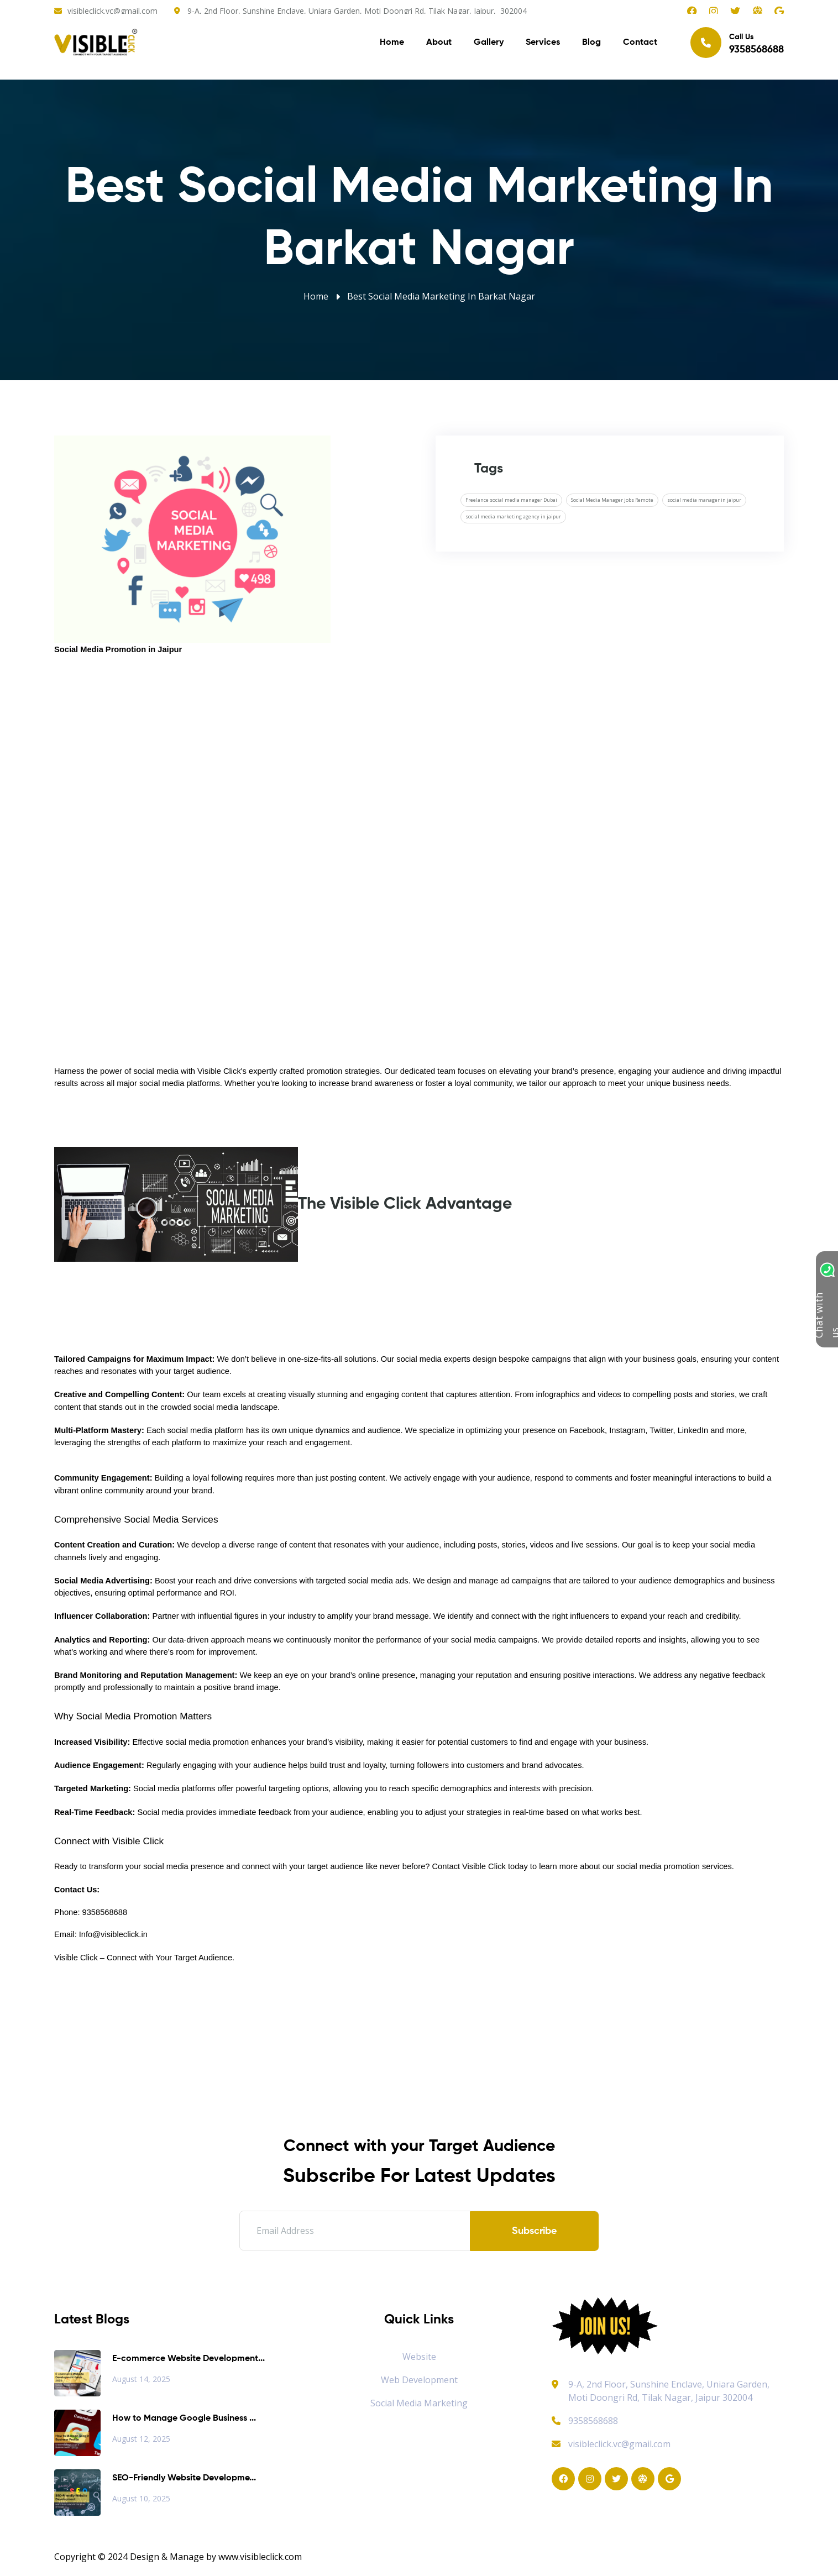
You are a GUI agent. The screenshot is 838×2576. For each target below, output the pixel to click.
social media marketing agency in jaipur (513, 516)
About (439, 44)
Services (543, 44)
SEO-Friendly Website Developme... (184, 2478)
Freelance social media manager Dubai (511, 499)
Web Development (419, 2380)
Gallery (489, 44)
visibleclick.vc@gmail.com (112, 11)
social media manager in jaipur (704, 499)
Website (419, 2357)
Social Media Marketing (419, 2403)
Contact (640, 44)
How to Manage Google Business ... (184, 2418)
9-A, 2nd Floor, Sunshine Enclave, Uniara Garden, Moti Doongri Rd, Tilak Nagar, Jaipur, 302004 (357, 11)
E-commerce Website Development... (188, 2358)
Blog (591, 44)
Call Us (737, 44)
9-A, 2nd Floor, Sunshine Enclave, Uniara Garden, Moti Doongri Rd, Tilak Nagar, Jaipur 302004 (668, 2391)
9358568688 (585, 2420)
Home (392, 44)
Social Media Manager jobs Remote (612, 499)
